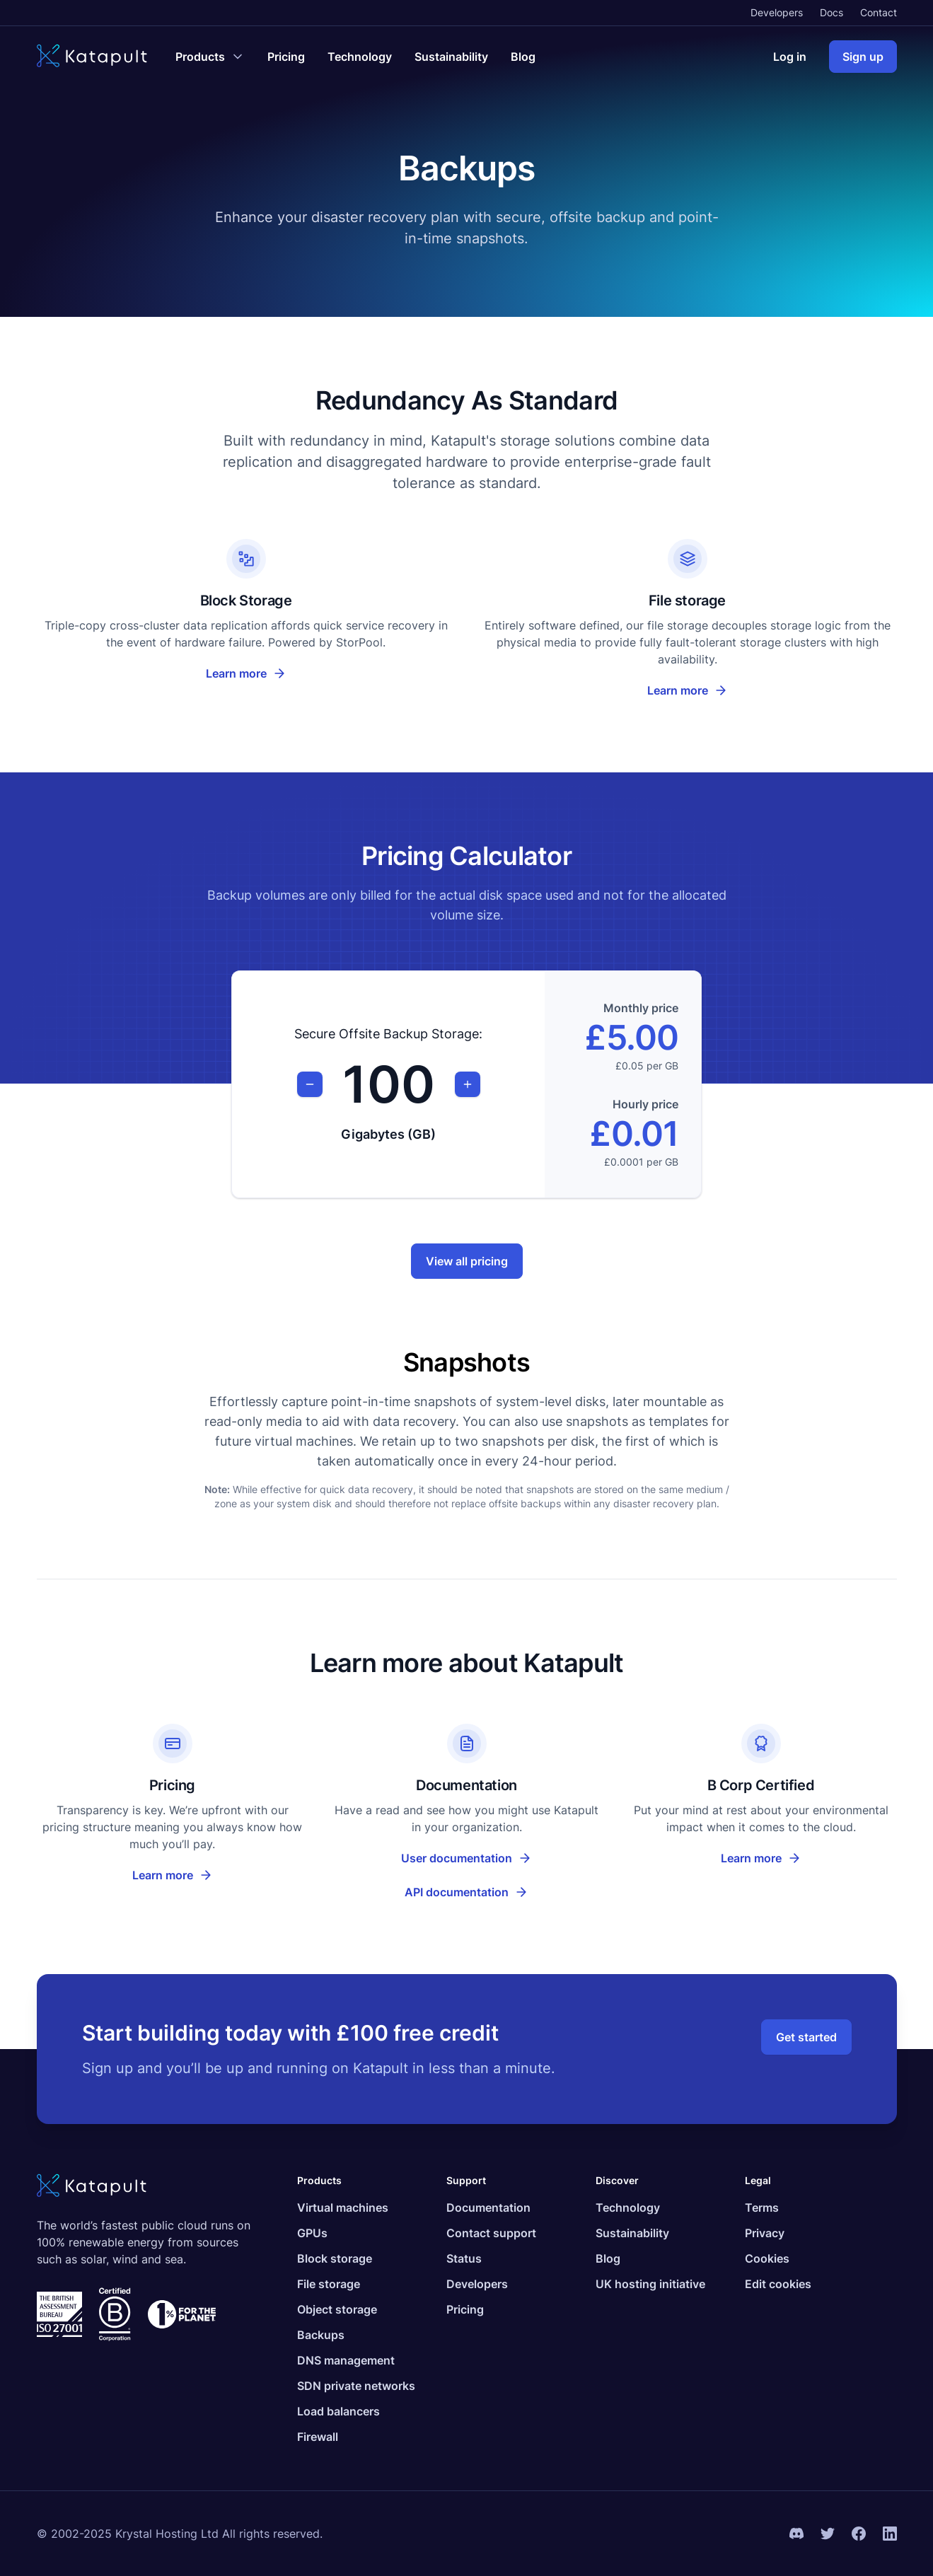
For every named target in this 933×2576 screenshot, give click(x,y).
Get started (806, 2037)
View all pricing (467, 1261)
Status (464, 2258)
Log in (789, 57)
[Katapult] (92, 57)
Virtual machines (342, 2207)
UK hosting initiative (650, 2284)
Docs (831, 12)
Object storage (337, 2309)
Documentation (488, 2207)
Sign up (862, 57)
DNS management (346, 2360)
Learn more (246, 673)
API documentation (486, 1895)
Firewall (317, 2437)
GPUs (312, 2233)
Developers (777, 12)
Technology (360, 57)
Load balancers (338, 2411)
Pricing (286, 57)
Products (319, 2180)
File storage (328, 2284)
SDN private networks (356, 2386)
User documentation (484, 1861)
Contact (878, 12)
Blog (523, 57)
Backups (320, 2335)
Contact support (491, 2233)
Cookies (767, 2258)
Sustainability (451, 57)
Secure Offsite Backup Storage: (388, 1033)
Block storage (334, 2258)
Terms (762, 2207)
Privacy (764, 2233)
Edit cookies (778, 2284)
